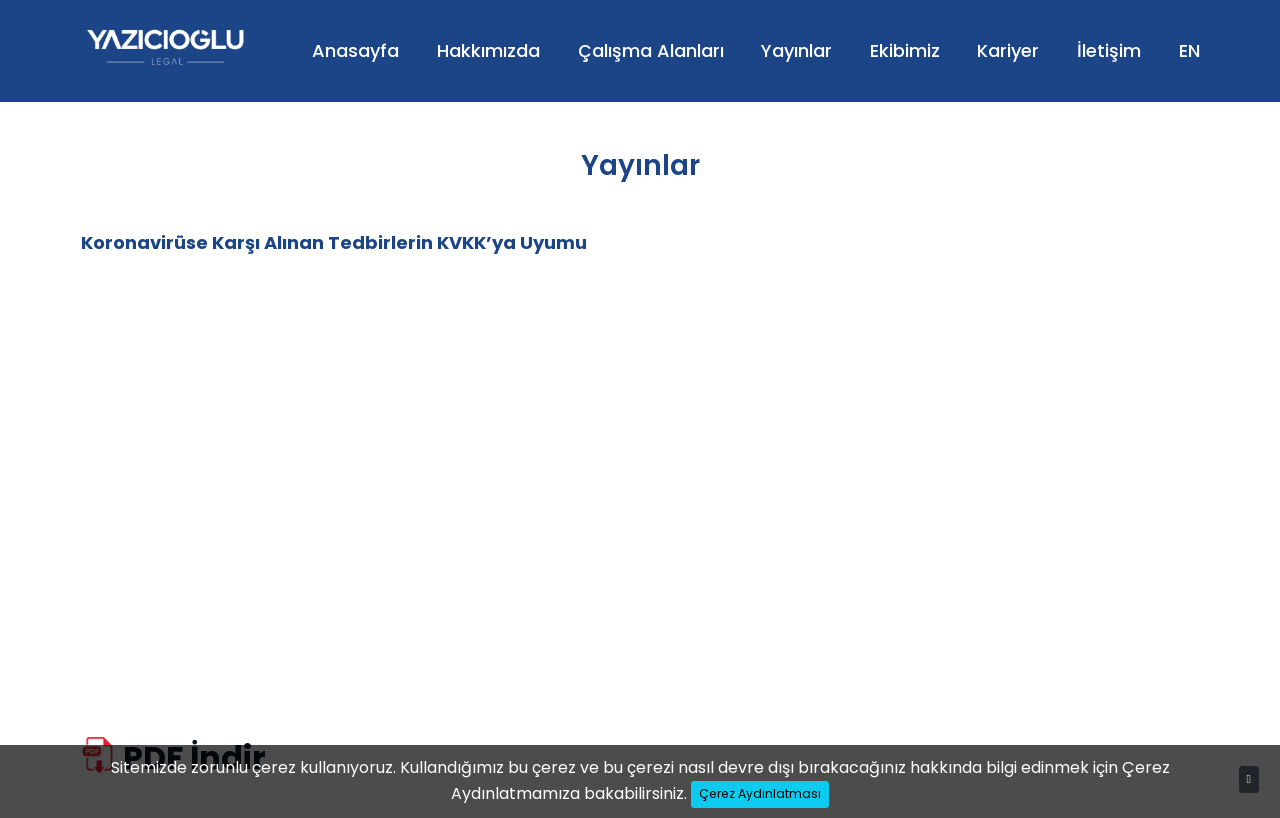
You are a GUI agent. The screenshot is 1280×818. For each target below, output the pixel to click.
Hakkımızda (488, 50)
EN (1189, 50)
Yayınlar (796, 50)
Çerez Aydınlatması (760, 793)
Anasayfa (355, 50)
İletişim (1109, 50)
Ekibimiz (905, 50)
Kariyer (1008, 50)
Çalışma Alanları (651, 50)
